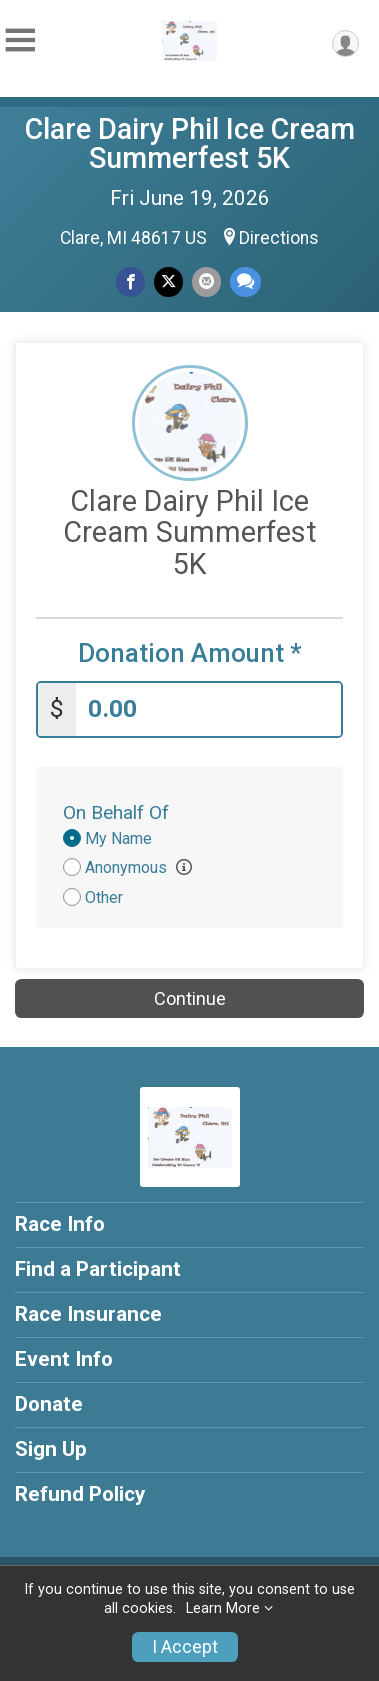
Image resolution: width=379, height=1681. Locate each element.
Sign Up (51, 1449)
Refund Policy (80, 1494)
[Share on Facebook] (130, 281)
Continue (190, 998)
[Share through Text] (245, 281)
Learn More (223, 1608)
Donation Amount (190, 653)
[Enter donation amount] (208, 709)
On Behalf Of (116, 812)
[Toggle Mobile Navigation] (20, 40)
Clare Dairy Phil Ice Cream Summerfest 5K (190, 143)
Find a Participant (98, 1269)
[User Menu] (345, 43)
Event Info (64, 1359)
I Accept (185, 1647)
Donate (49, 1404)
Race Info (60, 1224)
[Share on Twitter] (168, 281)
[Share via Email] (206, 281)
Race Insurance (88, 1314)
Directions (279, 238)
